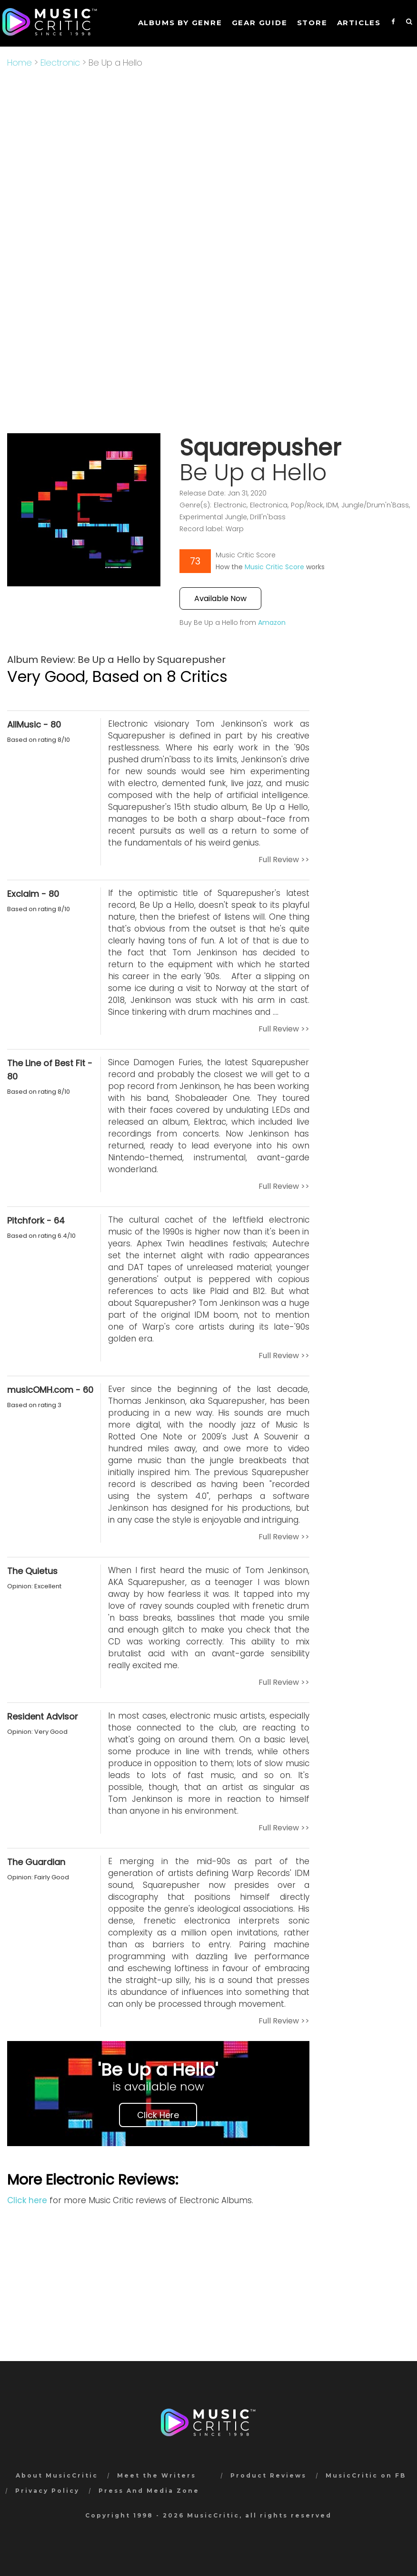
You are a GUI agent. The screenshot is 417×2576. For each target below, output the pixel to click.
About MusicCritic (57, 2475)
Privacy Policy (47, 2490)
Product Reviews (268, 2475)
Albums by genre (180, 22)
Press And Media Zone (149, 2490)
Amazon (272, 622)
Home (19, 62)
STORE (312, 22)
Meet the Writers (156, 2475)
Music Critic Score (274, 567)
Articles (359, 22)
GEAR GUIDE (260, 22)
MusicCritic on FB (366, 2475)
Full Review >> (283, 859)
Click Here (158, 2115)
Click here (27, 2200)
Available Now (220, 598)
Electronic (60, 62)
